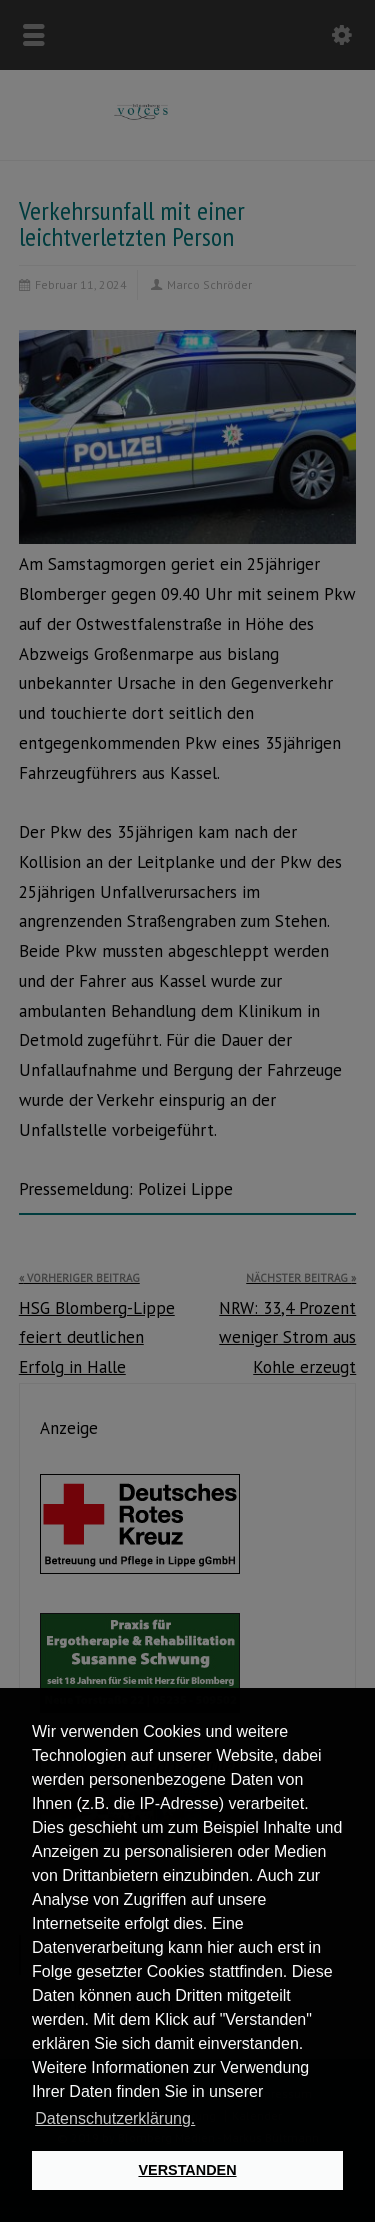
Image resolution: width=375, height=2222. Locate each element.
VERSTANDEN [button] (187, 2170)
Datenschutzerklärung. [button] (115, 2118)
